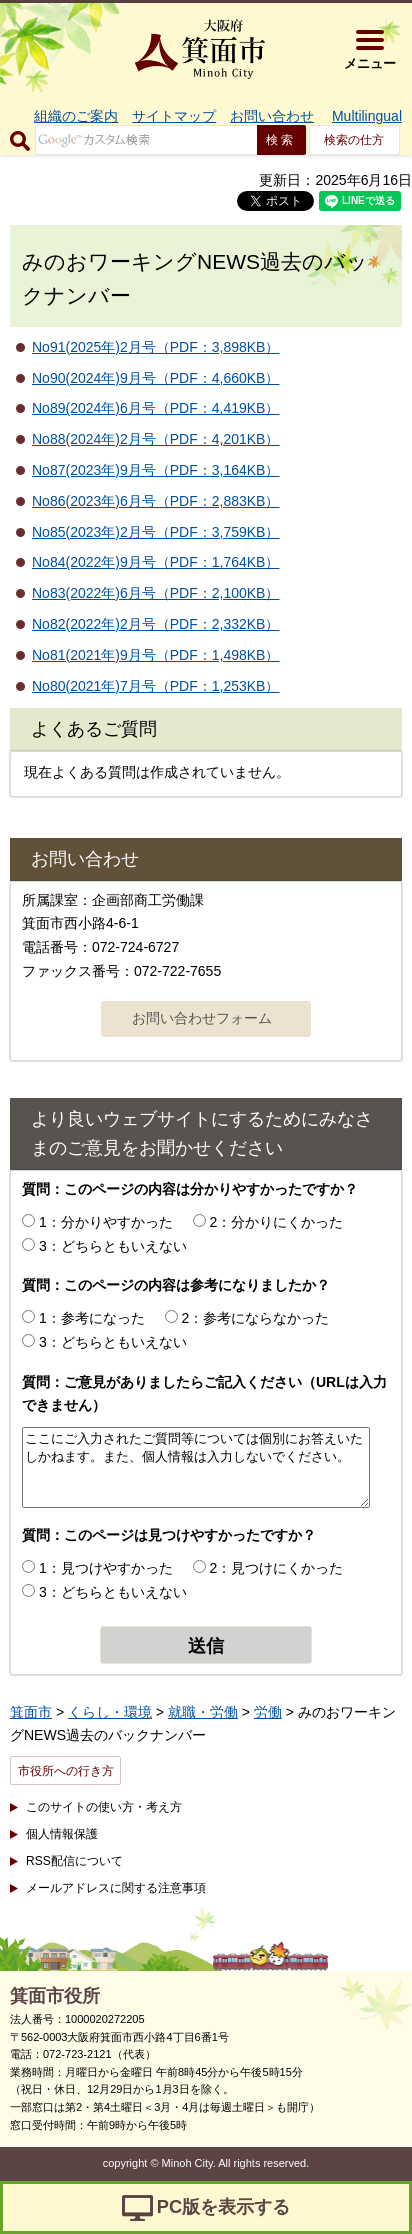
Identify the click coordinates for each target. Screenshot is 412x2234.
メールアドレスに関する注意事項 (116, 1888)
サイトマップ (174, 116)
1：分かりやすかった (106, 1222)
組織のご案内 (76, 116)
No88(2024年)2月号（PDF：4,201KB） (155, 439)
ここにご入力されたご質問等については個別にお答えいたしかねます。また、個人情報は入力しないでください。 (196, 1467)
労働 (268, 1712)
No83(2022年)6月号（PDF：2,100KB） (155, 593)
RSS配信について (74, 1861)
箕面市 (31, 1712)
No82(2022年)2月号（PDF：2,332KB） (155, 624)
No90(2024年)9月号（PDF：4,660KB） (155, 378)
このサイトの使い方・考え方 (104, 1807)
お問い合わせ (272, 116)
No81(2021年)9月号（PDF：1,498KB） (155, 655)
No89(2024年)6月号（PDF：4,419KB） (155, 408)
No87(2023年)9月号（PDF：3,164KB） (155, 470)
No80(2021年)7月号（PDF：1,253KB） (155, 686)
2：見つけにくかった (277, 1568)
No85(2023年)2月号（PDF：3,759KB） (155, 532)
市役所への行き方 (66, 1771)
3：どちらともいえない (113, 1246)
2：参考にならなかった (256, 1318)
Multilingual (367, 116)
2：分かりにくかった (277, 1222)
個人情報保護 (62, 1834)
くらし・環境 (110, 1712)
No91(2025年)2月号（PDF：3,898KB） (155, 347)
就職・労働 (203, 1712)
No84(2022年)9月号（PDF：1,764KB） (155, 562)
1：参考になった (92, 1318)
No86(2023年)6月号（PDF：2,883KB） (155, 501)
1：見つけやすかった (106, 1568)
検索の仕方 (354, 140)
